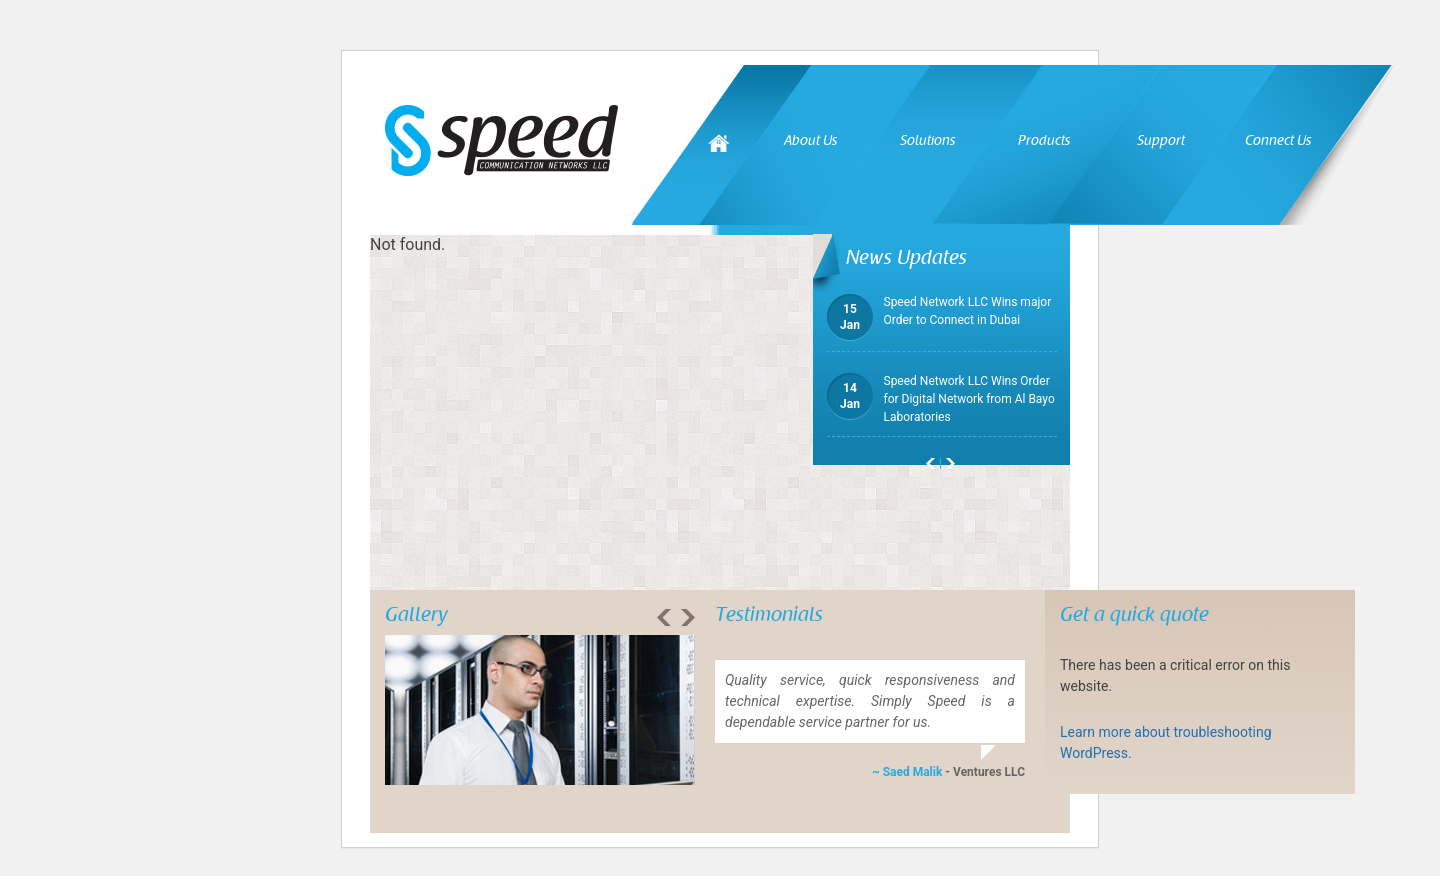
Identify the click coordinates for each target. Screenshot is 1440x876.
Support (1161, 140)
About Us (810, 140)
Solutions (927, 140)
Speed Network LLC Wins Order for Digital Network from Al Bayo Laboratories (941, 398)
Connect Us (1278, 140)
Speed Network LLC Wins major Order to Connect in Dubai (939, 311)
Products (1044, 140)
